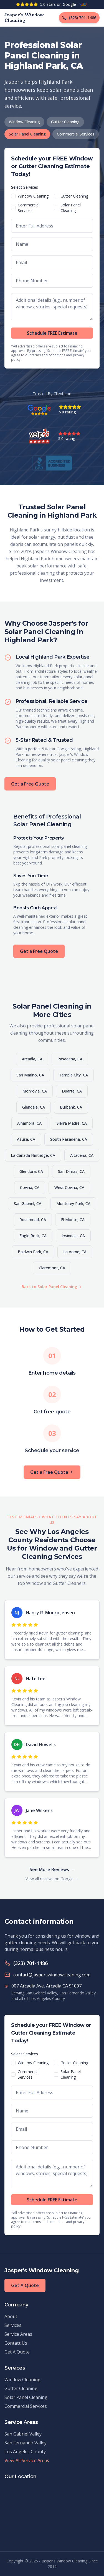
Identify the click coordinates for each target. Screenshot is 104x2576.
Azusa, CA (26, 1139)
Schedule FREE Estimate (52, 333)
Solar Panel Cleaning (27, 134)
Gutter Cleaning (65, 121)
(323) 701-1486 (30, 1963)
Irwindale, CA (73, 1235)
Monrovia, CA (34, 1091)
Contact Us (15, 2343)
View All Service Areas (26, 2460)
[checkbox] (13, 196)
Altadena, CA (81, 1155)
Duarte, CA (72, 1091)
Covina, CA (29, 1187)
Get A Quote (25, 2285)
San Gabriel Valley (23, 2434)
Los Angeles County (25, 2452)
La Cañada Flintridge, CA (33, 1155)
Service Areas (18, 2334)
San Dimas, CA (71, 1171)
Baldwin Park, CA (33, 1251)
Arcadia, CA (32, 1058)
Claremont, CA (52, 1267)
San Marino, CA (30, 1075)
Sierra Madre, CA (72, 1123)
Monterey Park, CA (73, 1203)
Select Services (24, 187)
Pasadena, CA (69, 1058)
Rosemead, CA (32, 1219)
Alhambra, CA (29, 1123)
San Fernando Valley (25, 2443)
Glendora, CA (31, 1171)
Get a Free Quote (30, 784)
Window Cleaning (24, 121)
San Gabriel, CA (27, 1203)
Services (12, 2325)
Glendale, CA (33, 1107)
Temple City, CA (73, 1075)
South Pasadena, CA (68, 1139)
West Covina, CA (69, 1187)
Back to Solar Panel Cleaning (52, 1286)
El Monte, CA (73, 1219)
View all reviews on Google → (52, 1878)
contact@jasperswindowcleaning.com (51, 1975)
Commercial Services (75, 134)
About (10, 2316)
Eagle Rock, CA (33, 1235)
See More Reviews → (52, 1869)
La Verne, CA (75, 1251)
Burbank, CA (71, 1107)
